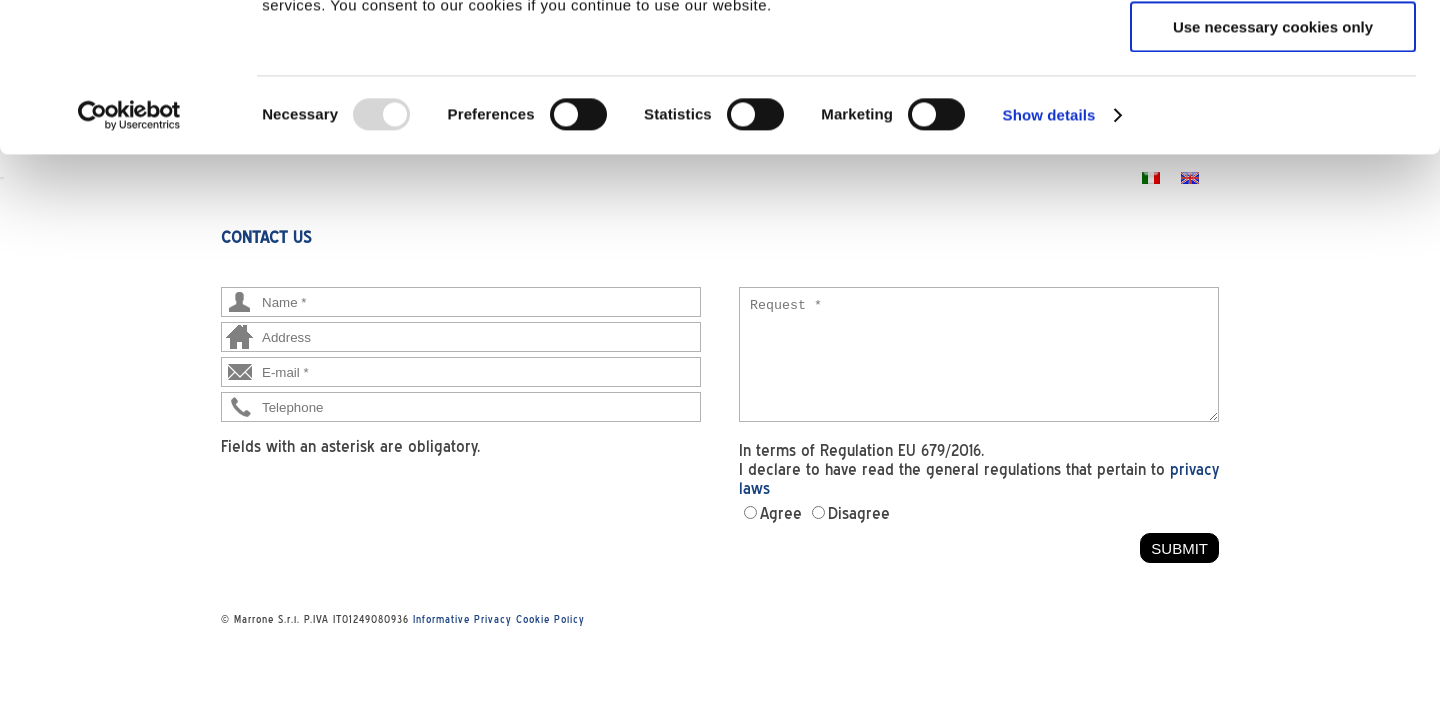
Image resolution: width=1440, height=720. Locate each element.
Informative (441, 619)
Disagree (859, 513)
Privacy (493, 619)
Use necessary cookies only (1273, 166)
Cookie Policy (550, 619)
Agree (781, 513)
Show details (1049, 254)
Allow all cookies (1273, 49)
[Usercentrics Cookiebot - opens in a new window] (129, 255)
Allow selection (1272, 108)
